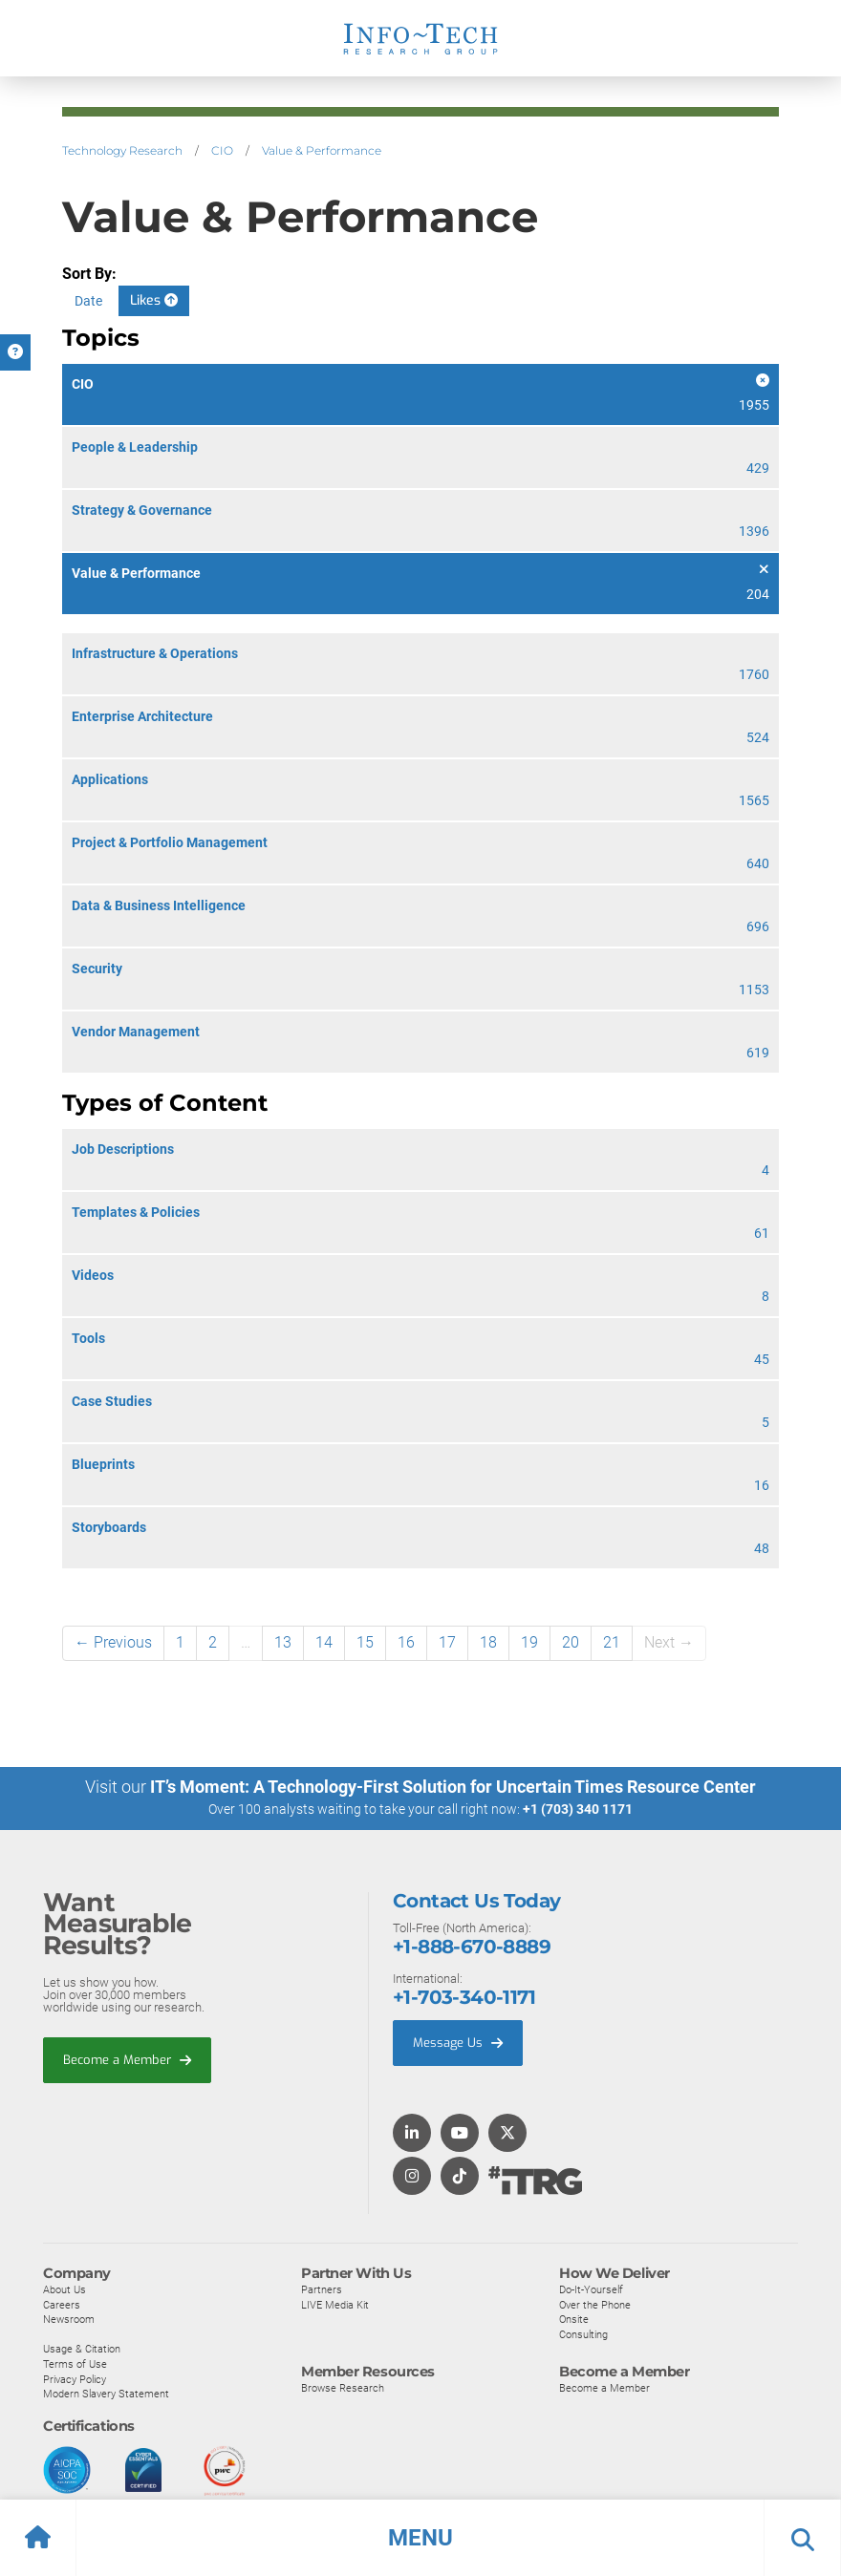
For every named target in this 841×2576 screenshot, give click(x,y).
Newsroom (69, 2318)
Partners (321, 2288)
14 (324, 1642)
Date (88, 301)
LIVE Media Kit (335, 2303)
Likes (154, 300)
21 (611, 1642)
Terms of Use (75, 2363)
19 (529, 1642)
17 (447, 1642)
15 (365, 1642)
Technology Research (122, 150)
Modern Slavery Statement (106, 2392)
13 (282, 1642)
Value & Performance (321, 150)
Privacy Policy (74, 2378)
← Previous (113, 1642)
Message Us (458, 2041)
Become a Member (127, 2059)
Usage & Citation (81, 2348)
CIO (222, 150)
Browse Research (342, 2388)
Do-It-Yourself (591, 2288)
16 (406, 1642)
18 (488, 1642)
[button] (420, 2538)
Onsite (574, 2318)
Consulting (583, 2333)
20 (570, 1642)
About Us (64, 2288)
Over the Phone (595, 2303)
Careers (61, 2303)
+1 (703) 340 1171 (578, 1809)
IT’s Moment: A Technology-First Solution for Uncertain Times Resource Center (453, 1787)
